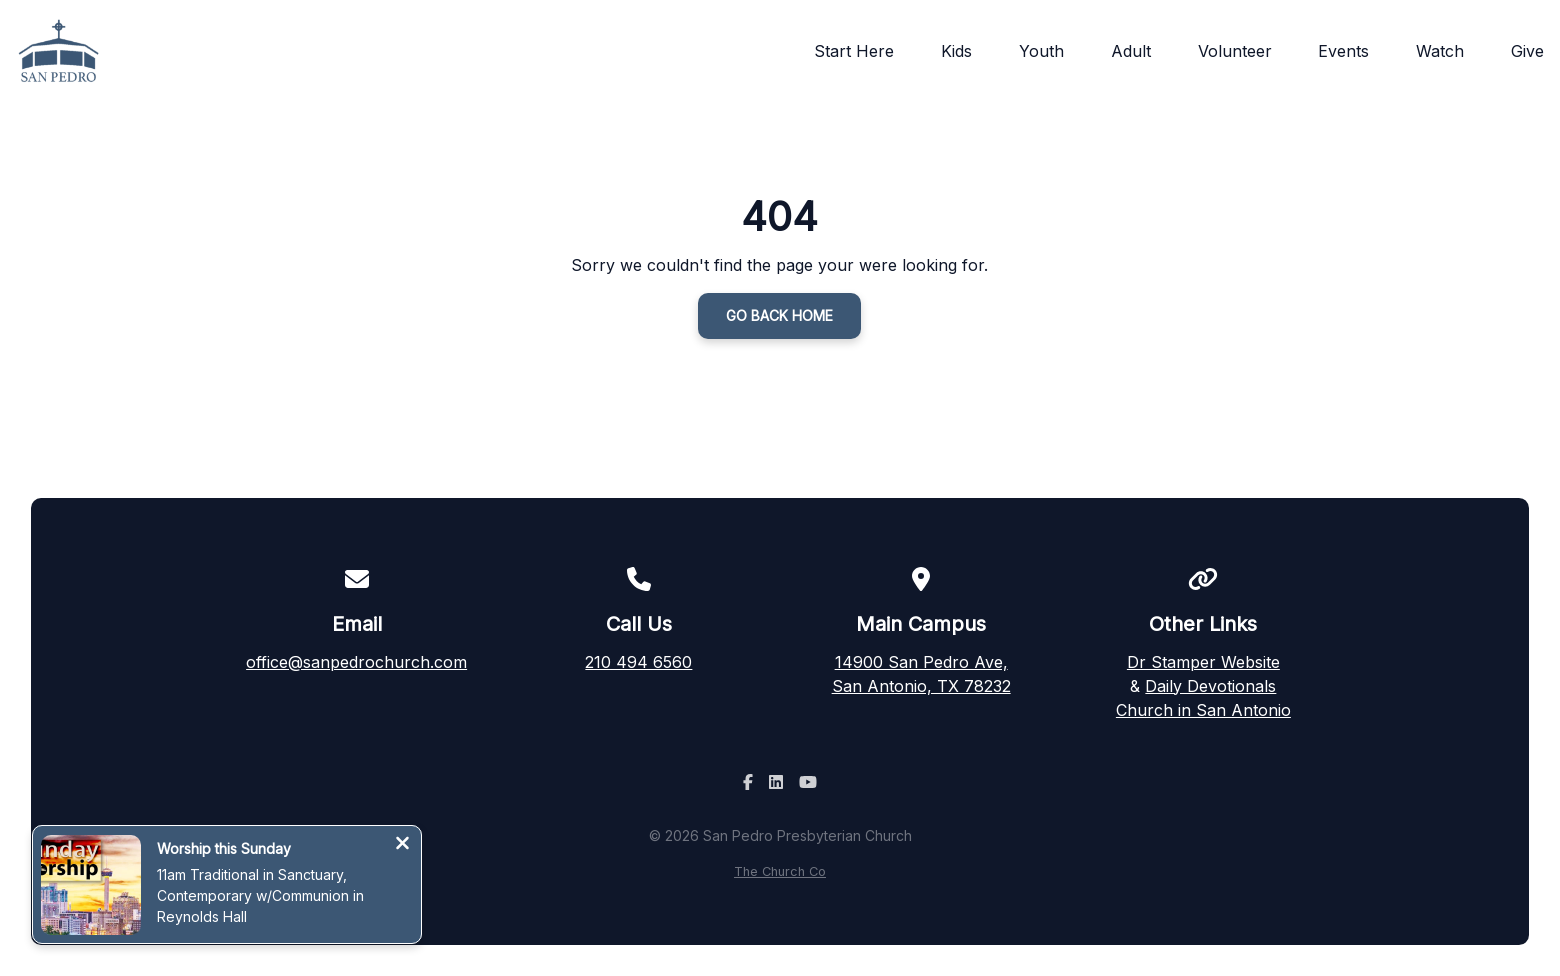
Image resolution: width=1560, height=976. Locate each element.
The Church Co (780, 871)
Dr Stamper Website (1203, 662)
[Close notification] (402, 845)
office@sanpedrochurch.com (356, 662)
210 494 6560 (638, 662)
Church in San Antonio (1203, 710)
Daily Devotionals (1210, 686)
